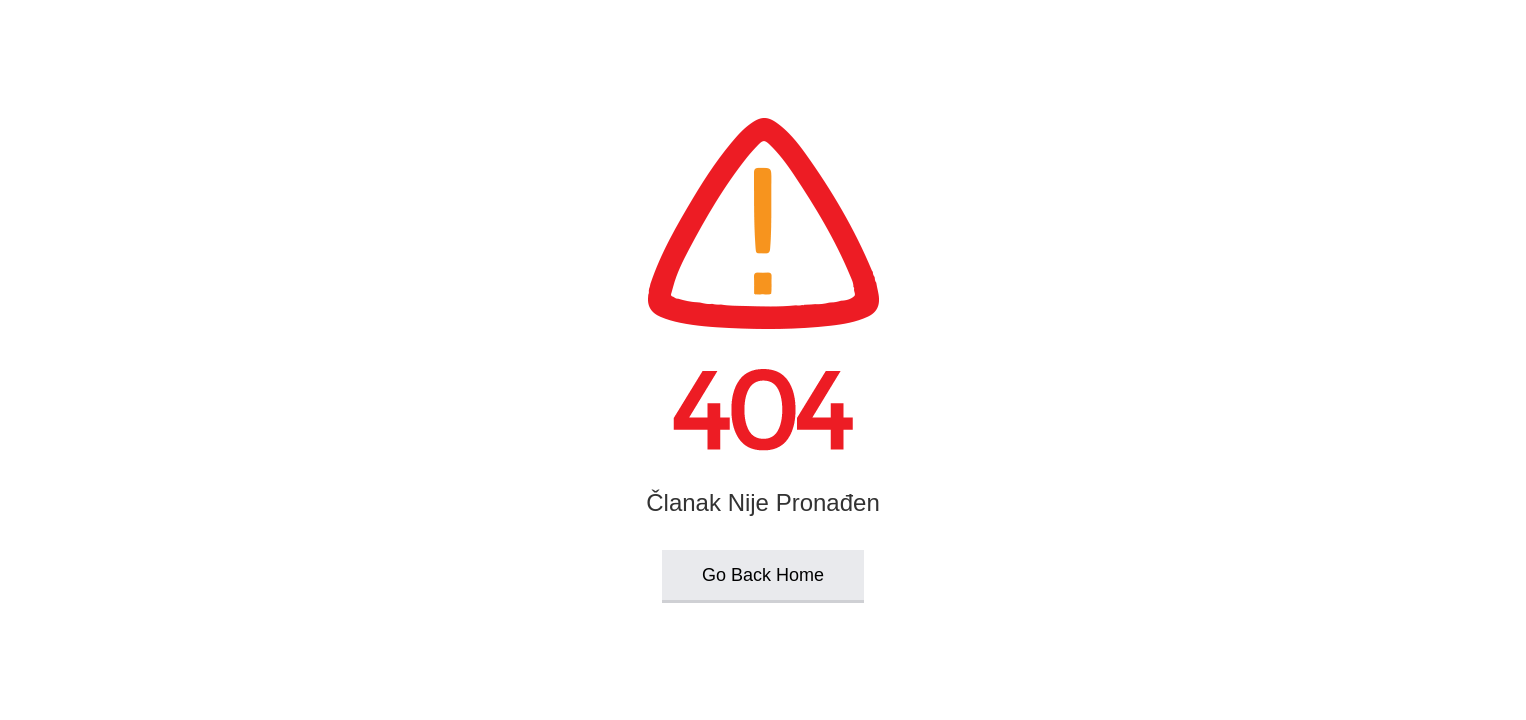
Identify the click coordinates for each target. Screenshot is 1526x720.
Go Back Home (763, 575)
